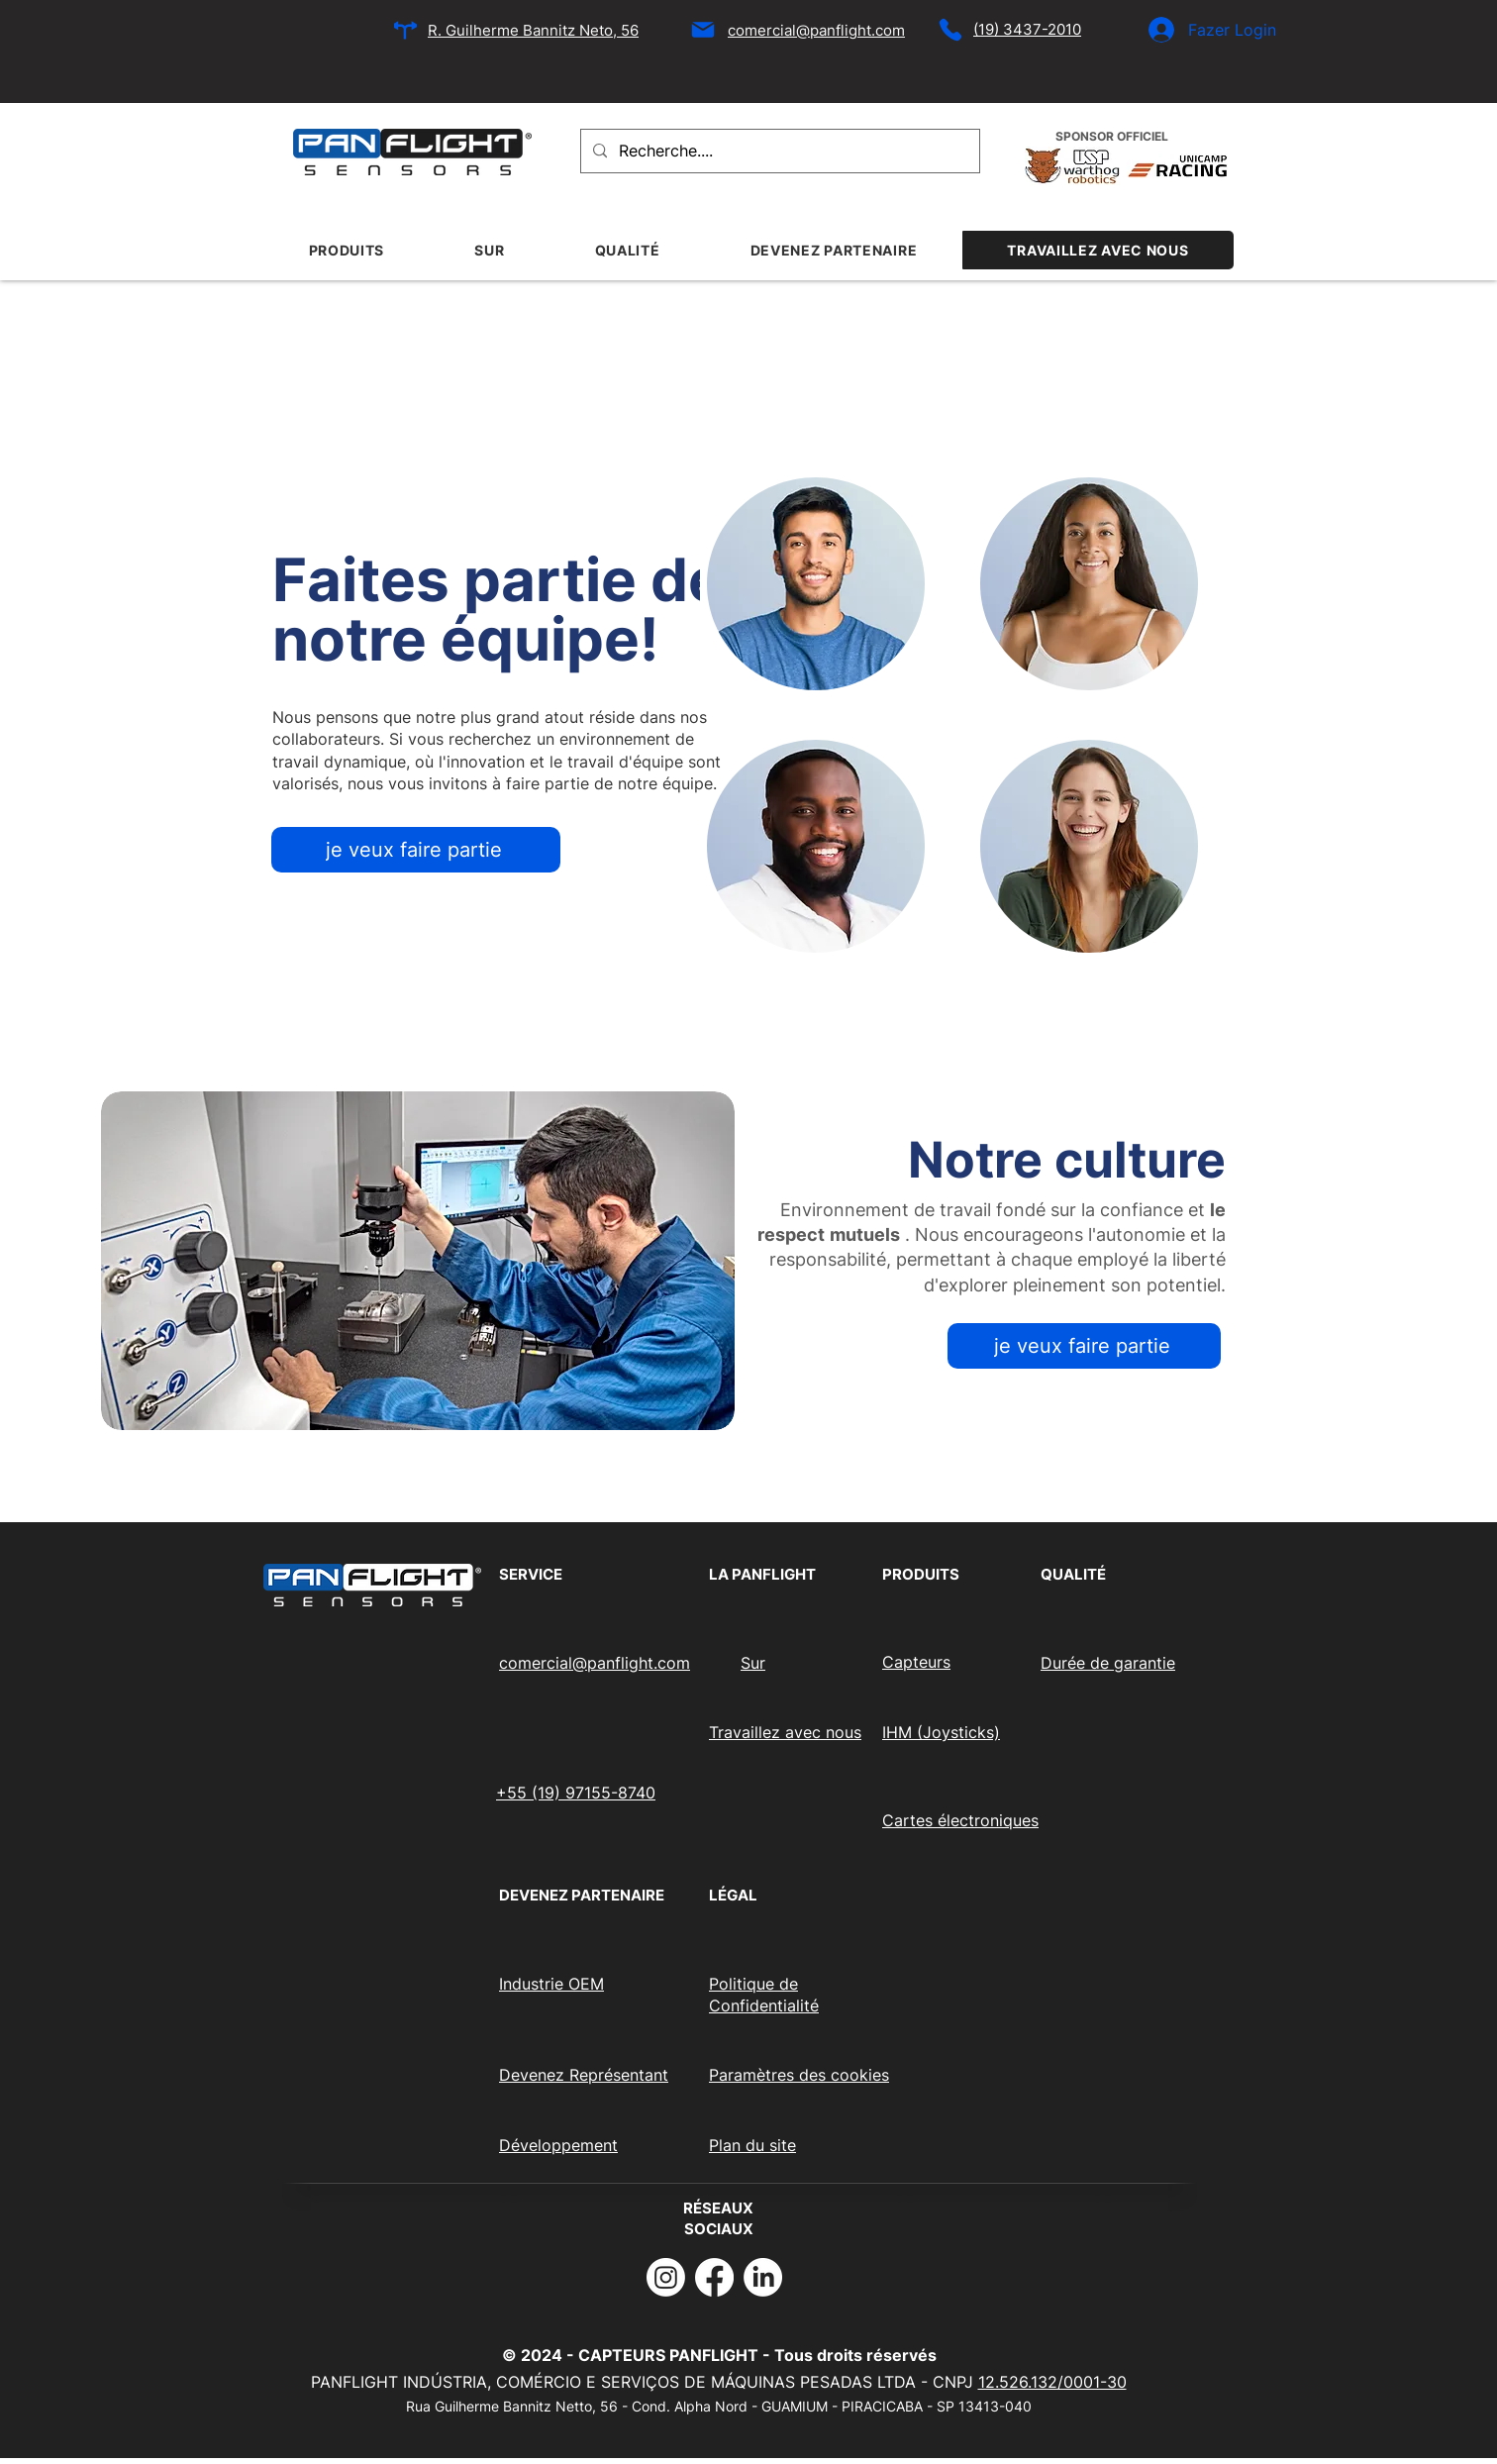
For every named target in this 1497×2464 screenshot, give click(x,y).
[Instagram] (666, 2277)
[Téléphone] (950, 30)
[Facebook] (714, 2277)
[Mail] (703, 30)
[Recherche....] (778, 151)
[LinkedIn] (763, 2277)
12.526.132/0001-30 (1052, 2382)
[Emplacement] (405, 30)
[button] (418, 1260)
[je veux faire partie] (415, 850)
